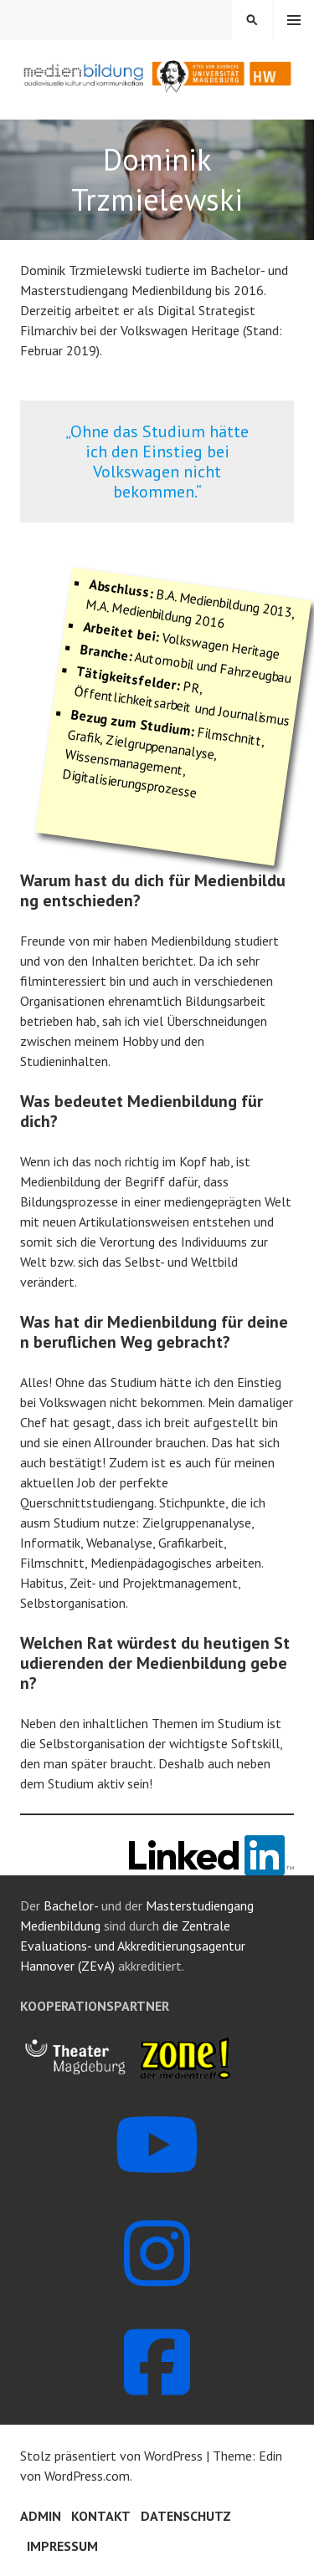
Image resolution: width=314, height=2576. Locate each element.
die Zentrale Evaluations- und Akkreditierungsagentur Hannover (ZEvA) (132, 1945)
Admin (40, 2515)
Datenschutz (186, 2515)
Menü (293, 20)
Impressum (62, 2546)
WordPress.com (87, 2475)
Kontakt (101, 2515)
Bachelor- (71, 1905)
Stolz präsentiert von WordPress (111, 2455)
